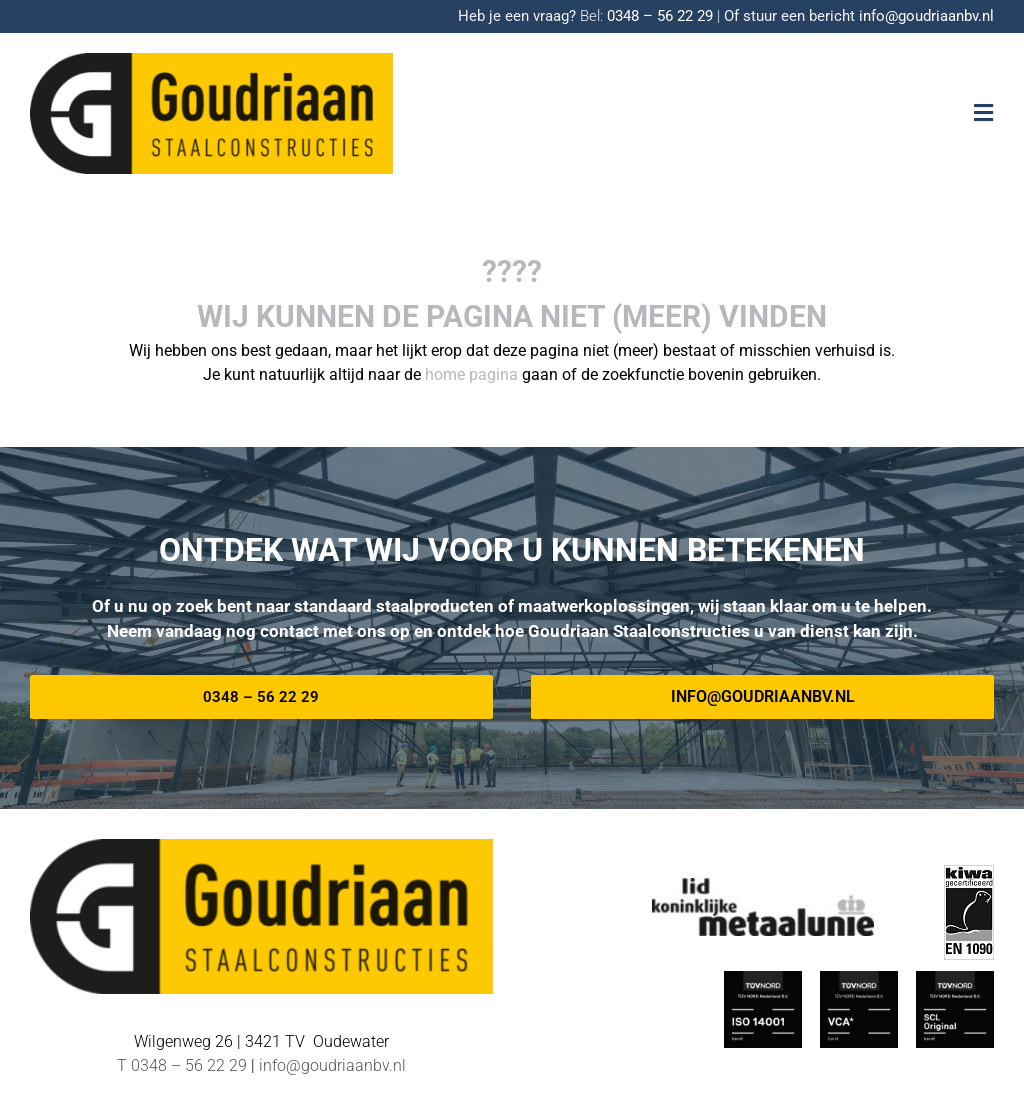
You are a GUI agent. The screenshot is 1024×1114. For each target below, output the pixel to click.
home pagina (471, 374)
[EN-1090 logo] (969, 872)
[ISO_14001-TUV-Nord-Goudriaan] (763, 978)
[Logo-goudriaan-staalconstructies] (211, 60)
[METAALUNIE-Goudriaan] (763, 885)
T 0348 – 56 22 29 (182, 1065)
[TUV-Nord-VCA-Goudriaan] (859, 978)
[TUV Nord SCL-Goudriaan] (955, 978)
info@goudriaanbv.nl (926, 16)
